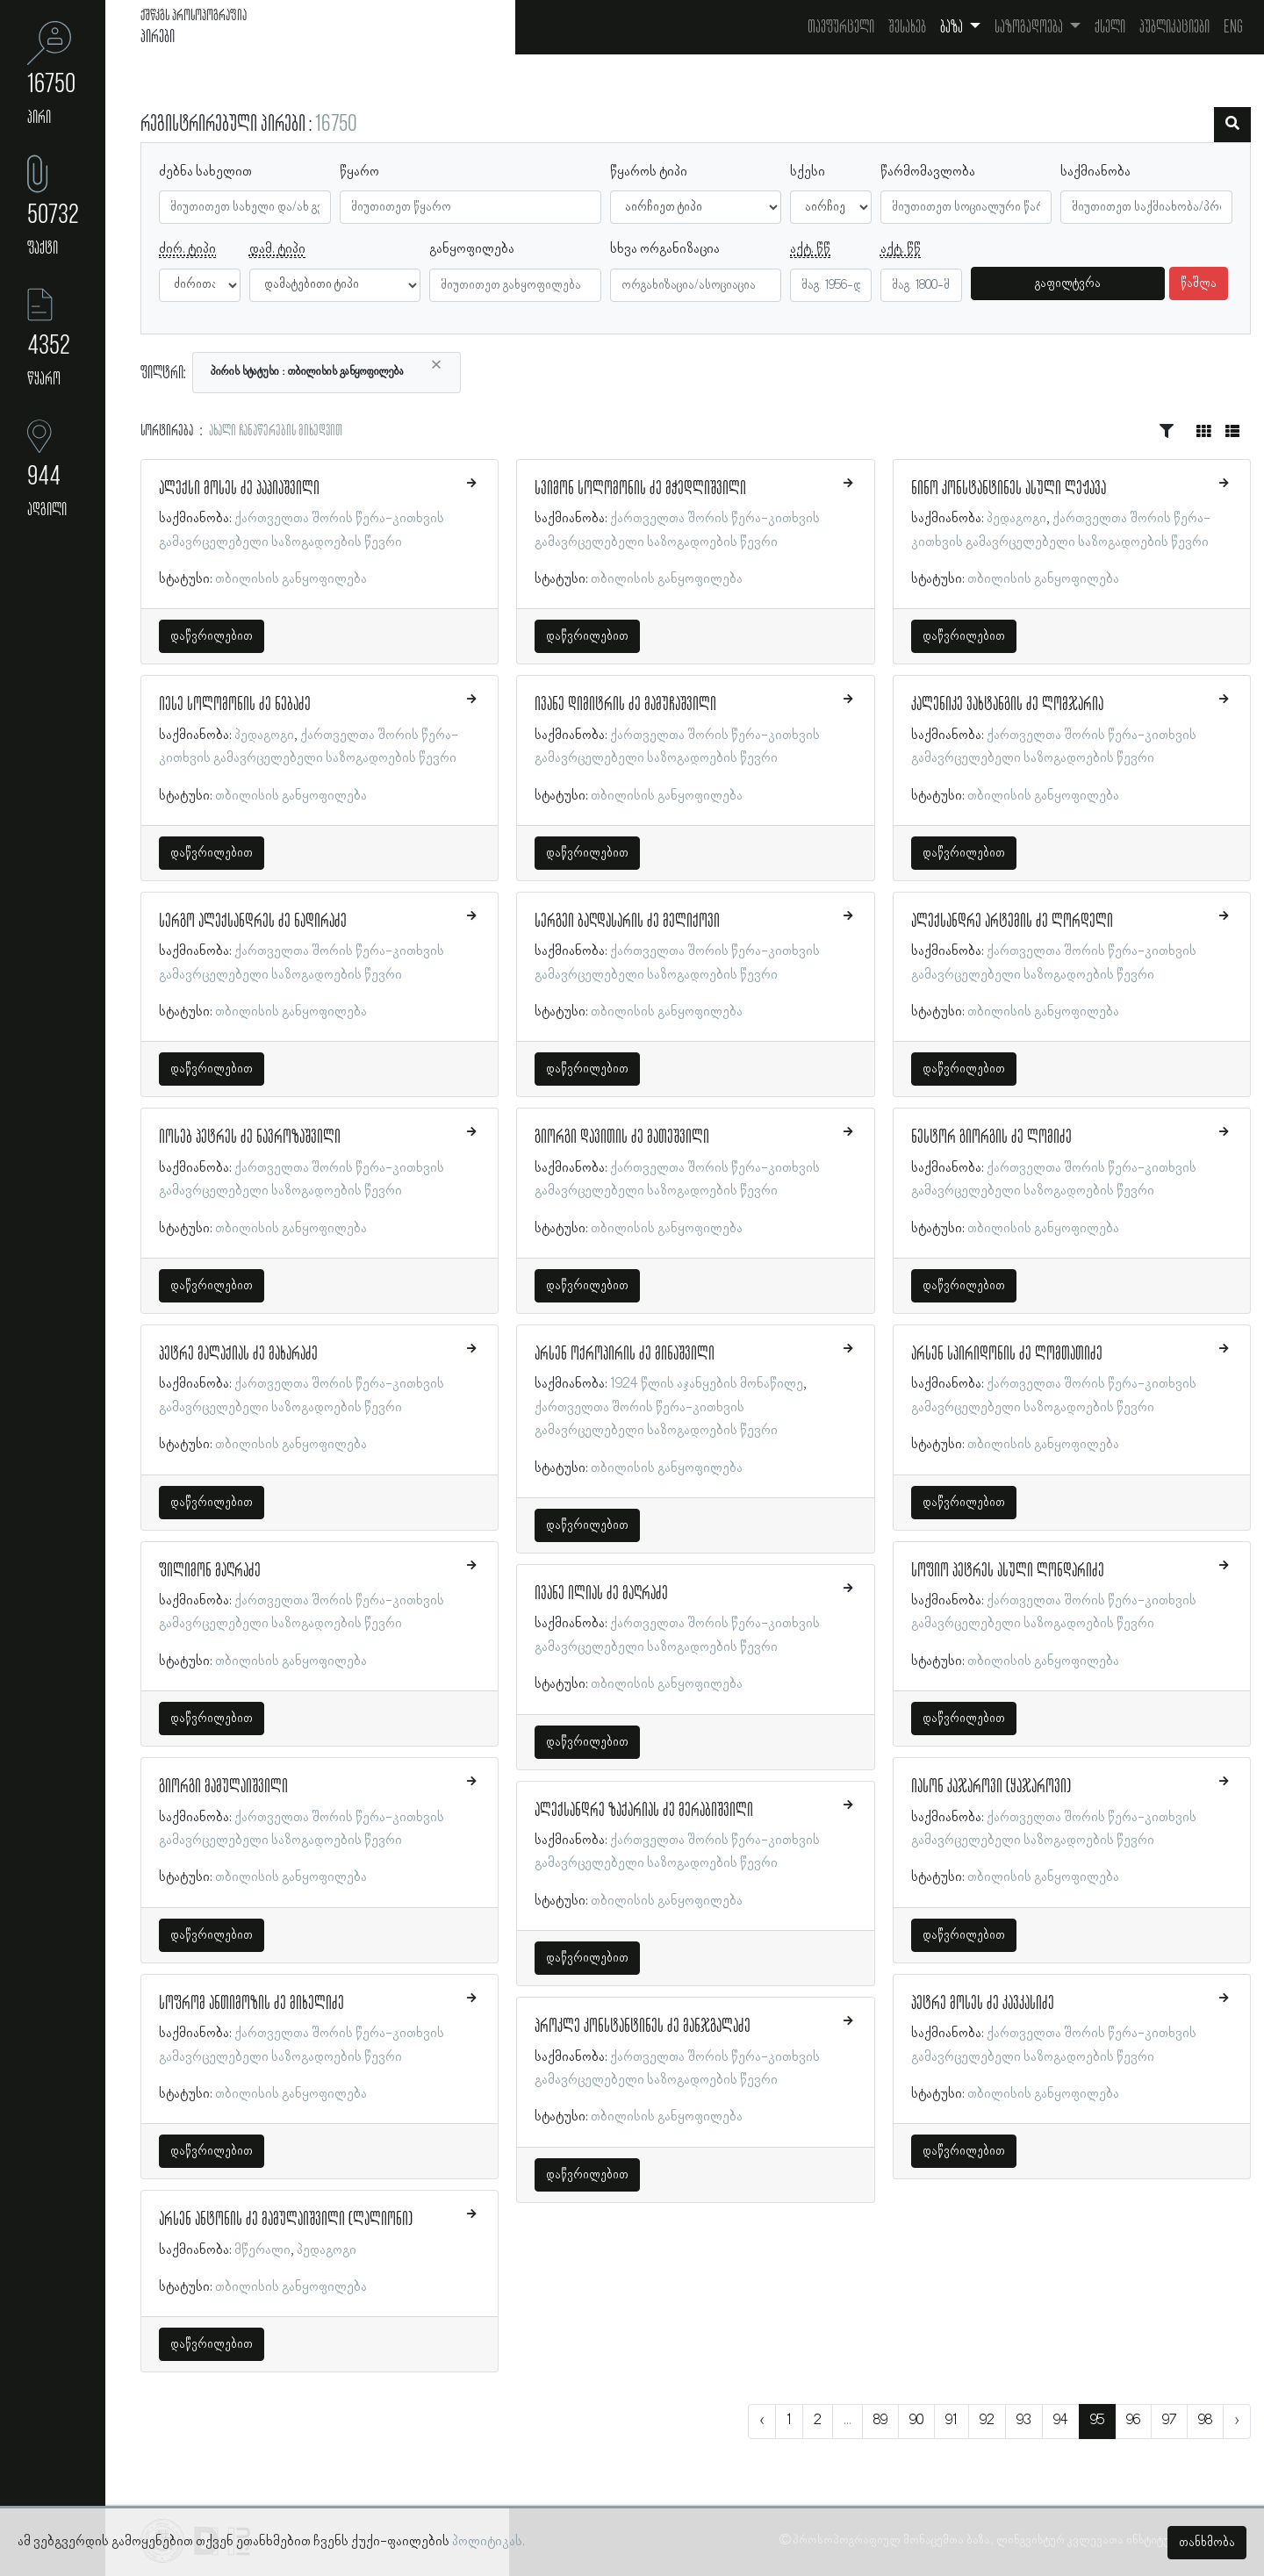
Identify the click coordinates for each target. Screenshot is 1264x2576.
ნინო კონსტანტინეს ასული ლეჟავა (1008, 488)
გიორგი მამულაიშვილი (223, 1787)
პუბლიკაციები (1174, 27)
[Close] (436, 365)
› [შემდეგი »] (1236, 2421)
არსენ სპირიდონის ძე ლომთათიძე (1006, 1354)
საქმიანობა (1095, 172)
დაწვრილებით (211, 636)
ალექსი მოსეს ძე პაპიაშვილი (239, 488)
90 (916, 2421)
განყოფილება (471, 249)
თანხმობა (1207, 2543)
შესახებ (907, 27)
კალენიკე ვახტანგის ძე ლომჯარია (1007, 704)
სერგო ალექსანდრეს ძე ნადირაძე (253, 921)
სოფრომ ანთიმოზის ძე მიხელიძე (251, 2003)
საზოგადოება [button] (1030, 27)
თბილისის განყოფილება (291, 579)
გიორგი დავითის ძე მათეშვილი (622, 1137)
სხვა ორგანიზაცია (665, 249)
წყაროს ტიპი (648, 172)
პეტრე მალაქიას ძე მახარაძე (238, 1354)
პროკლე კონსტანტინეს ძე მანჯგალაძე (642, 2026)
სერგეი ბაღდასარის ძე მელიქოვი (627, 921)
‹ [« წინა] (762, 2421)
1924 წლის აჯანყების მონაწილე (706, 1384)
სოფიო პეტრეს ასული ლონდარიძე (1007, 1571)
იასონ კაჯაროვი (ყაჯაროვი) (991, 1787)
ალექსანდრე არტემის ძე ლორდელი (1012, 921)
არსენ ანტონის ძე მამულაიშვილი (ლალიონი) (286, 2219)
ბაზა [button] (953, 27)
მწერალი (262, 2250)
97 (1169, 2421)
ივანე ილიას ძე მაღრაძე (601, 1593)
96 (1133, 2421)
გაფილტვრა (1068, 283)
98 (1205, 2421)
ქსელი (1110, 27)
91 (951, 2421)
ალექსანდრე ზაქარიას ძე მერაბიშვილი (644, 1810)
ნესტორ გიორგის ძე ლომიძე (991, 1137)
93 (1023, 2421)
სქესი (807, 172)
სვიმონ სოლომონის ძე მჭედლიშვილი (640, 488)
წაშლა (1199, 283)
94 (1060, 2421)
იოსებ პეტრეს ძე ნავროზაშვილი (250, 1137)
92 (987, 2421)
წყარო (359, 172)
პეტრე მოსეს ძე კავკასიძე (982, 2003)
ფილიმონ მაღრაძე (210, 1571)
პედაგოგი (264, 735)
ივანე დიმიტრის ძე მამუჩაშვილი (625, 704)
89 (880, 2421)
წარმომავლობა (927, 172)
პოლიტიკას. (488, 2542)
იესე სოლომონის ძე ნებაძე (235, 704)
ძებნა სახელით (205, 172)
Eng (1233, 27)
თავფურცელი (841, 27)
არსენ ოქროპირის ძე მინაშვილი (625, 1354)
